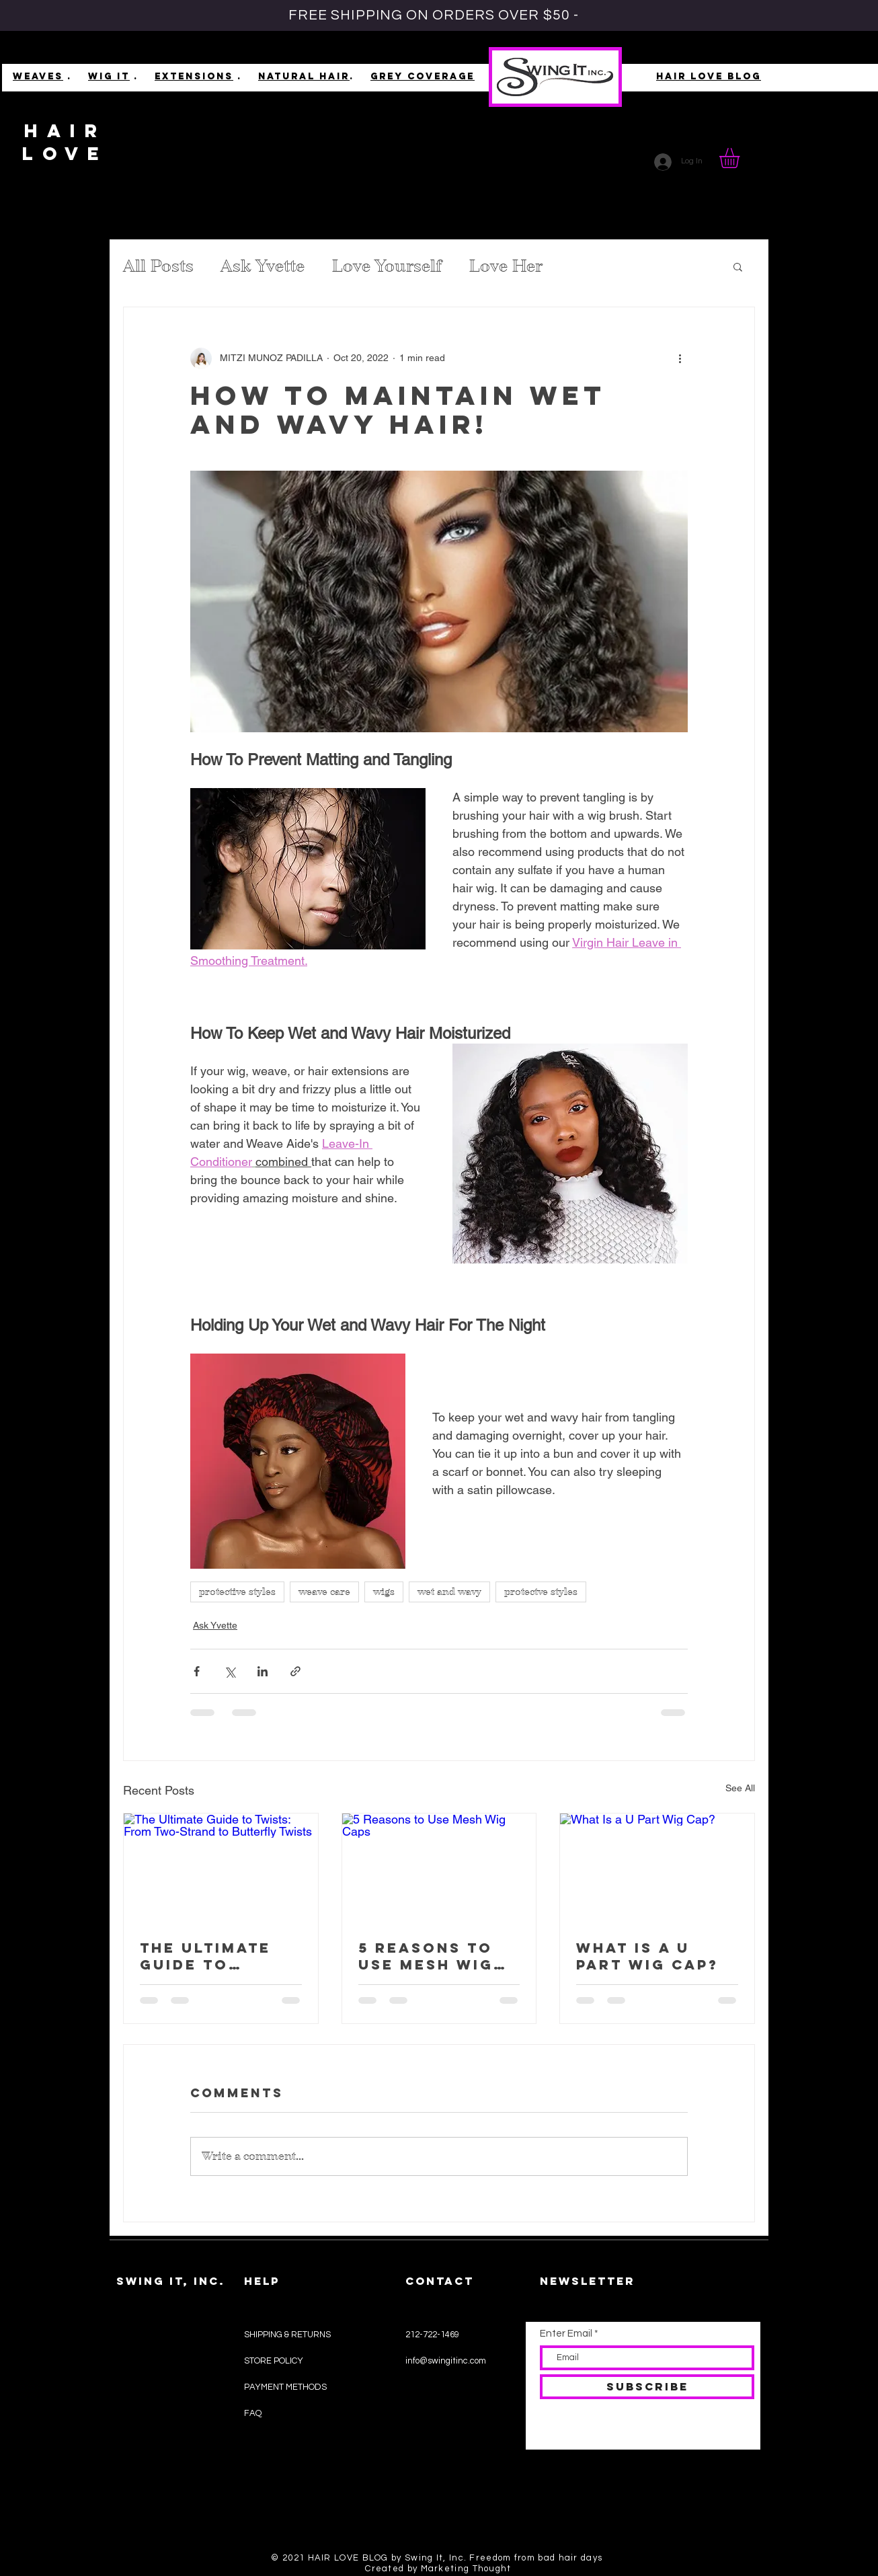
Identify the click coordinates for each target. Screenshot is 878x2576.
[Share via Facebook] (196, 1671)
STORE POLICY (274, 2361)
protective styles (237, 1592)
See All (740, 1788)
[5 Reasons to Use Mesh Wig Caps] (439, 1867)
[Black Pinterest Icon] (456, 2500)
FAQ (253, 2413)
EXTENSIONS (194, 76)
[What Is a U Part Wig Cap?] (657, 1867)
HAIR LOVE (65, 142)
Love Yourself (386, 266)
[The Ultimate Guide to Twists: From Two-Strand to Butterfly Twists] (221, 1867)
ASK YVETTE (140, 2488)
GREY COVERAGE (422, 76)
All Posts (158, 266)
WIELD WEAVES (147, 2428)
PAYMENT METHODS (285, 2387)
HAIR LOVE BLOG (708, 76)
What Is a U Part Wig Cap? (647, 1956)
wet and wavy (449, 1592)
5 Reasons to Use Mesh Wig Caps (425, 1956)
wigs (384, 1592)
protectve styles (540, 1592)
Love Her (506, 266)
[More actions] (680, 358)
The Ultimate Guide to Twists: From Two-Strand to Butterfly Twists (217, 1956)
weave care (324, 1592)
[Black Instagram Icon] (411, 2500)
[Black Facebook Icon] (434, 2500)
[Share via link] (295, 1671)
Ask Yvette (263, 266)
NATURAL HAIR (304, 76)
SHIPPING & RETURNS (287, 2334)
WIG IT (109, 76)
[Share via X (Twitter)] (229, 1671)
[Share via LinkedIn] (262, 1671)
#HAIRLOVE (139, 2458)
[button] (741, 158)
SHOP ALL (136, 2337)
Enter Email (566, 2334)
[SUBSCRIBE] (647, 2386)
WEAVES (38, 76)
